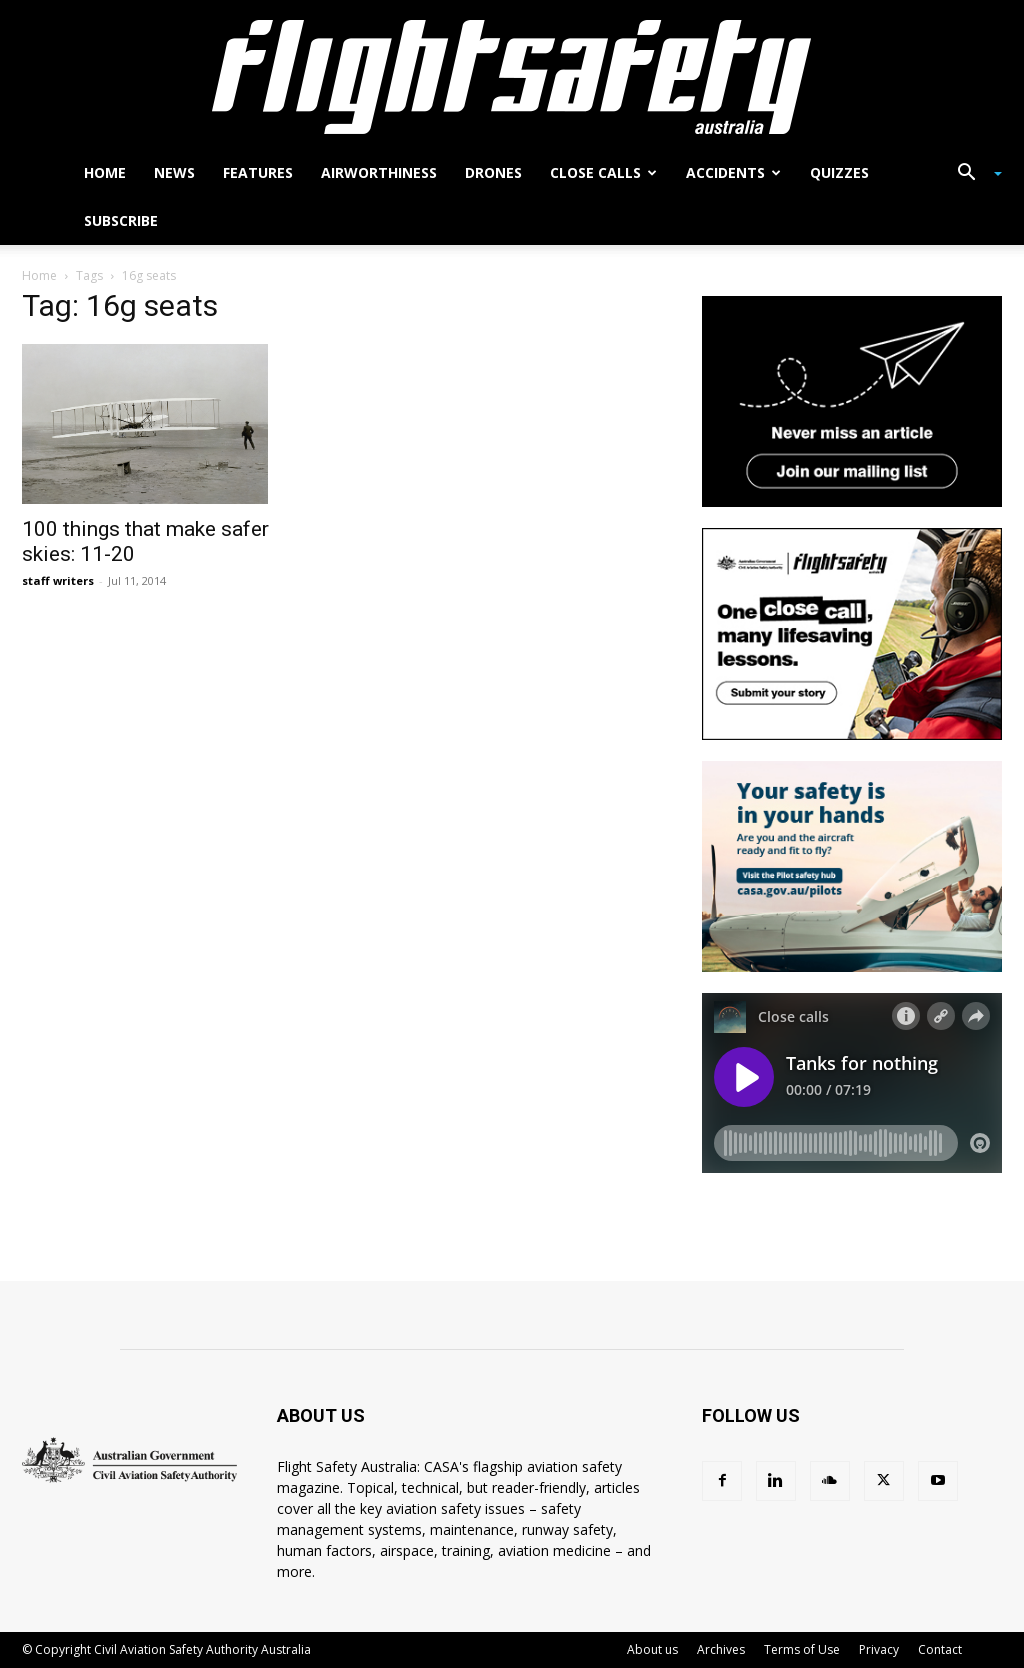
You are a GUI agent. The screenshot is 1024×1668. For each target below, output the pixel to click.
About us (652, 1649)
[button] (972, 174)
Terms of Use (802, 1649)
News (174, 172)
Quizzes (839, 172)
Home (105, 172)
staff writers (58, 580)
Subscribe (121, 220)
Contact (940, 1649)
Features (258, 172)
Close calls (603, 172)
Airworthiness (379, 172)
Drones (493, 172)
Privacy (879, 1649)
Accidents (733, 172)
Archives (721, 1649)
